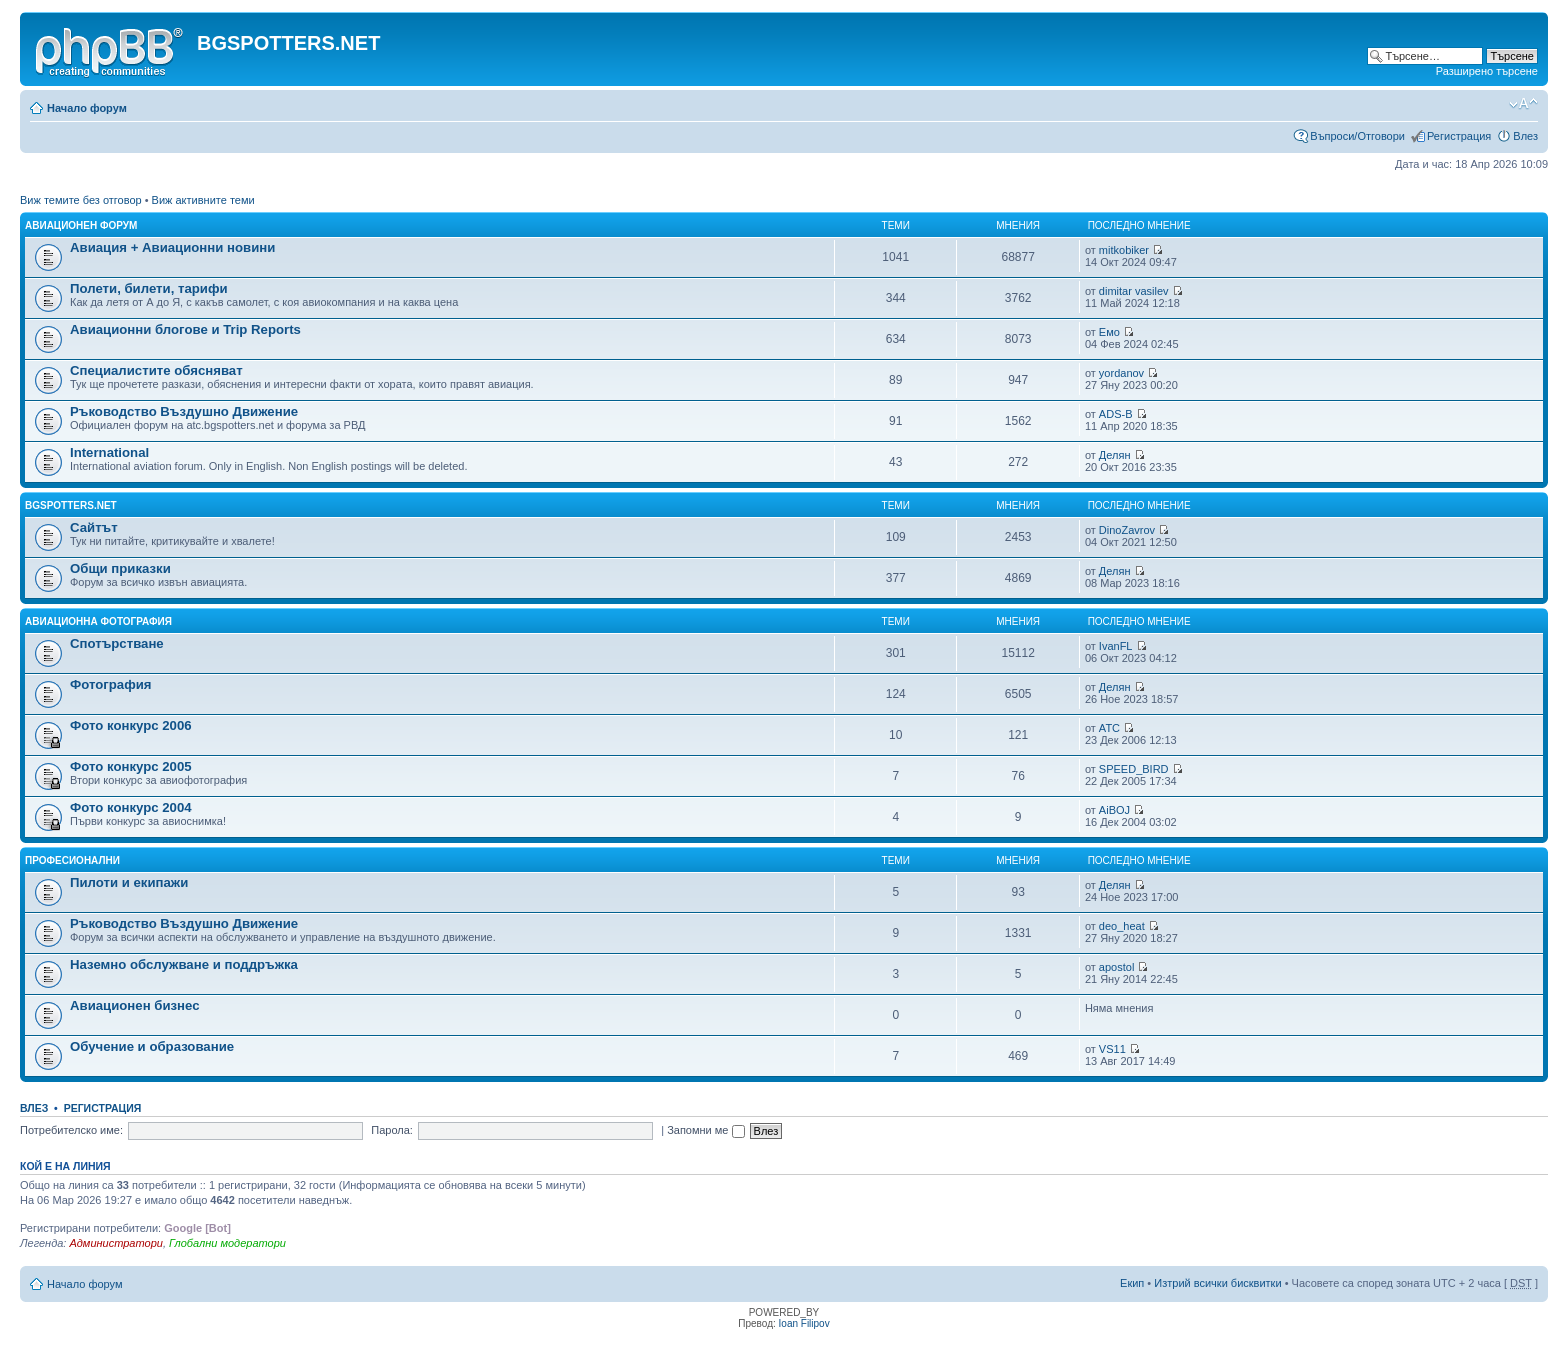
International (109, 452)
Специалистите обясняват (156, 370)
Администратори (115, 1243)
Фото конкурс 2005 (131, 766)
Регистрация (1459, 136)
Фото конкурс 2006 (131, 725)
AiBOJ (1114, 810)
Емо (1109, 332)
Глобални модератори (227, 1243)
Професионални (72, 860)
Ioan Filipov (804, 1323)
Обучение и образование (152, 1046)
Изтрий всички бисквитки (1217, 1283)
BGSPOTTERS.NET (71, 505)
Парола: (392, 1130)
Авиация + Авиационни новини (172, 247)
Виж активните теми (203, 200)
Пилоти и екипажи (129, 882)
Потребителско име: (71, 1130)
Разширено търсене (1487, 71)
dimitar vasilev (1134, 291)
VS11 (1112, 1049)
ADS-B (1116, 414)
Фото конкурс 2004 (131, 807)
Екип (1132, 1283)
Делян (1115, 455)
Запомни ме (705, 1130)
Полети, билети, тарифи (149, 288)
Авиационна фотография (98, 621)
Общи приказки (120, 568)
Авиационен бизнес (135, 1005)
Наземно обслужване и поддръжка (184, 964)
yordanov (1121, 373)
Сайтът (94, 527)
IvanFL (1116, 646)
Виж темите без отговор (81, 200)
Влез (1525, 136)
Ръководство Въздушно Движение (184, 411)
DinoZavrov (1127, 530)
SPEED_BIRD (1134, 769)
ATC (1109, 728)
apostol (1116, 967)
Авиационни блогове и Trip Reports (185, 329)
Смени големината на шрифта (1523, 104)
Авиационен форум (81, 225)
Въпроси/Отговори (1357, 136)
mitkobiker (1124, 250)
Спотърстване (117, 643)
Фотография (111, 684)
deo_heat (1122, 926)
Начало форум (87, 108)
